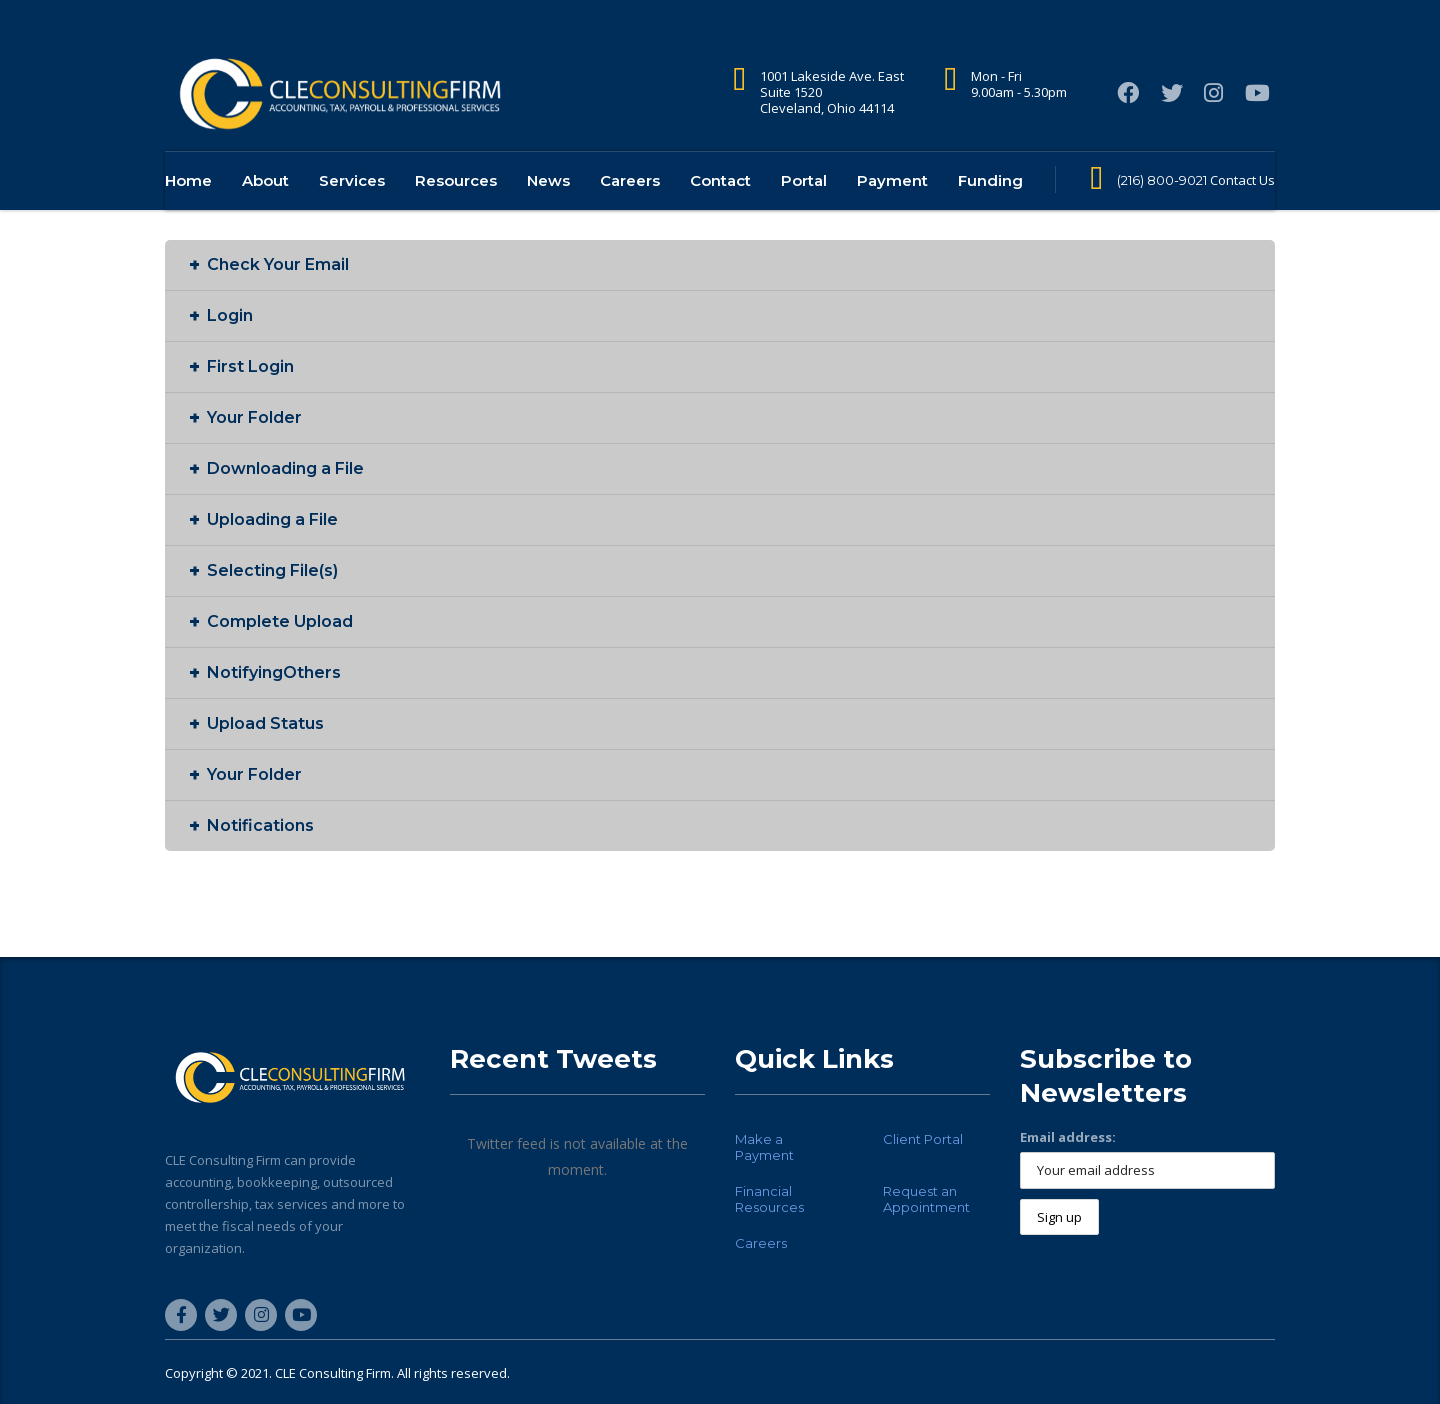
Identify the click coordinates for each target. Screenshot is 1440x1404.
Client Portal (923, 1139)
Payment (892, 211)
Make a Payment (764, 1147)
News (548, 211)
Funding (990, 211)
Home (188, 211)
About (265, 211)
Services (352, 211)
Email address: (1068, 1137)
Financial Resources (769, 1199)
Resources (456, 211)
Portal (804, 211)
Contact (720, 211)
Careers (630, 211)
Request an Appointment (926, 1199)
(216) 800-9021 (1162, 211)
